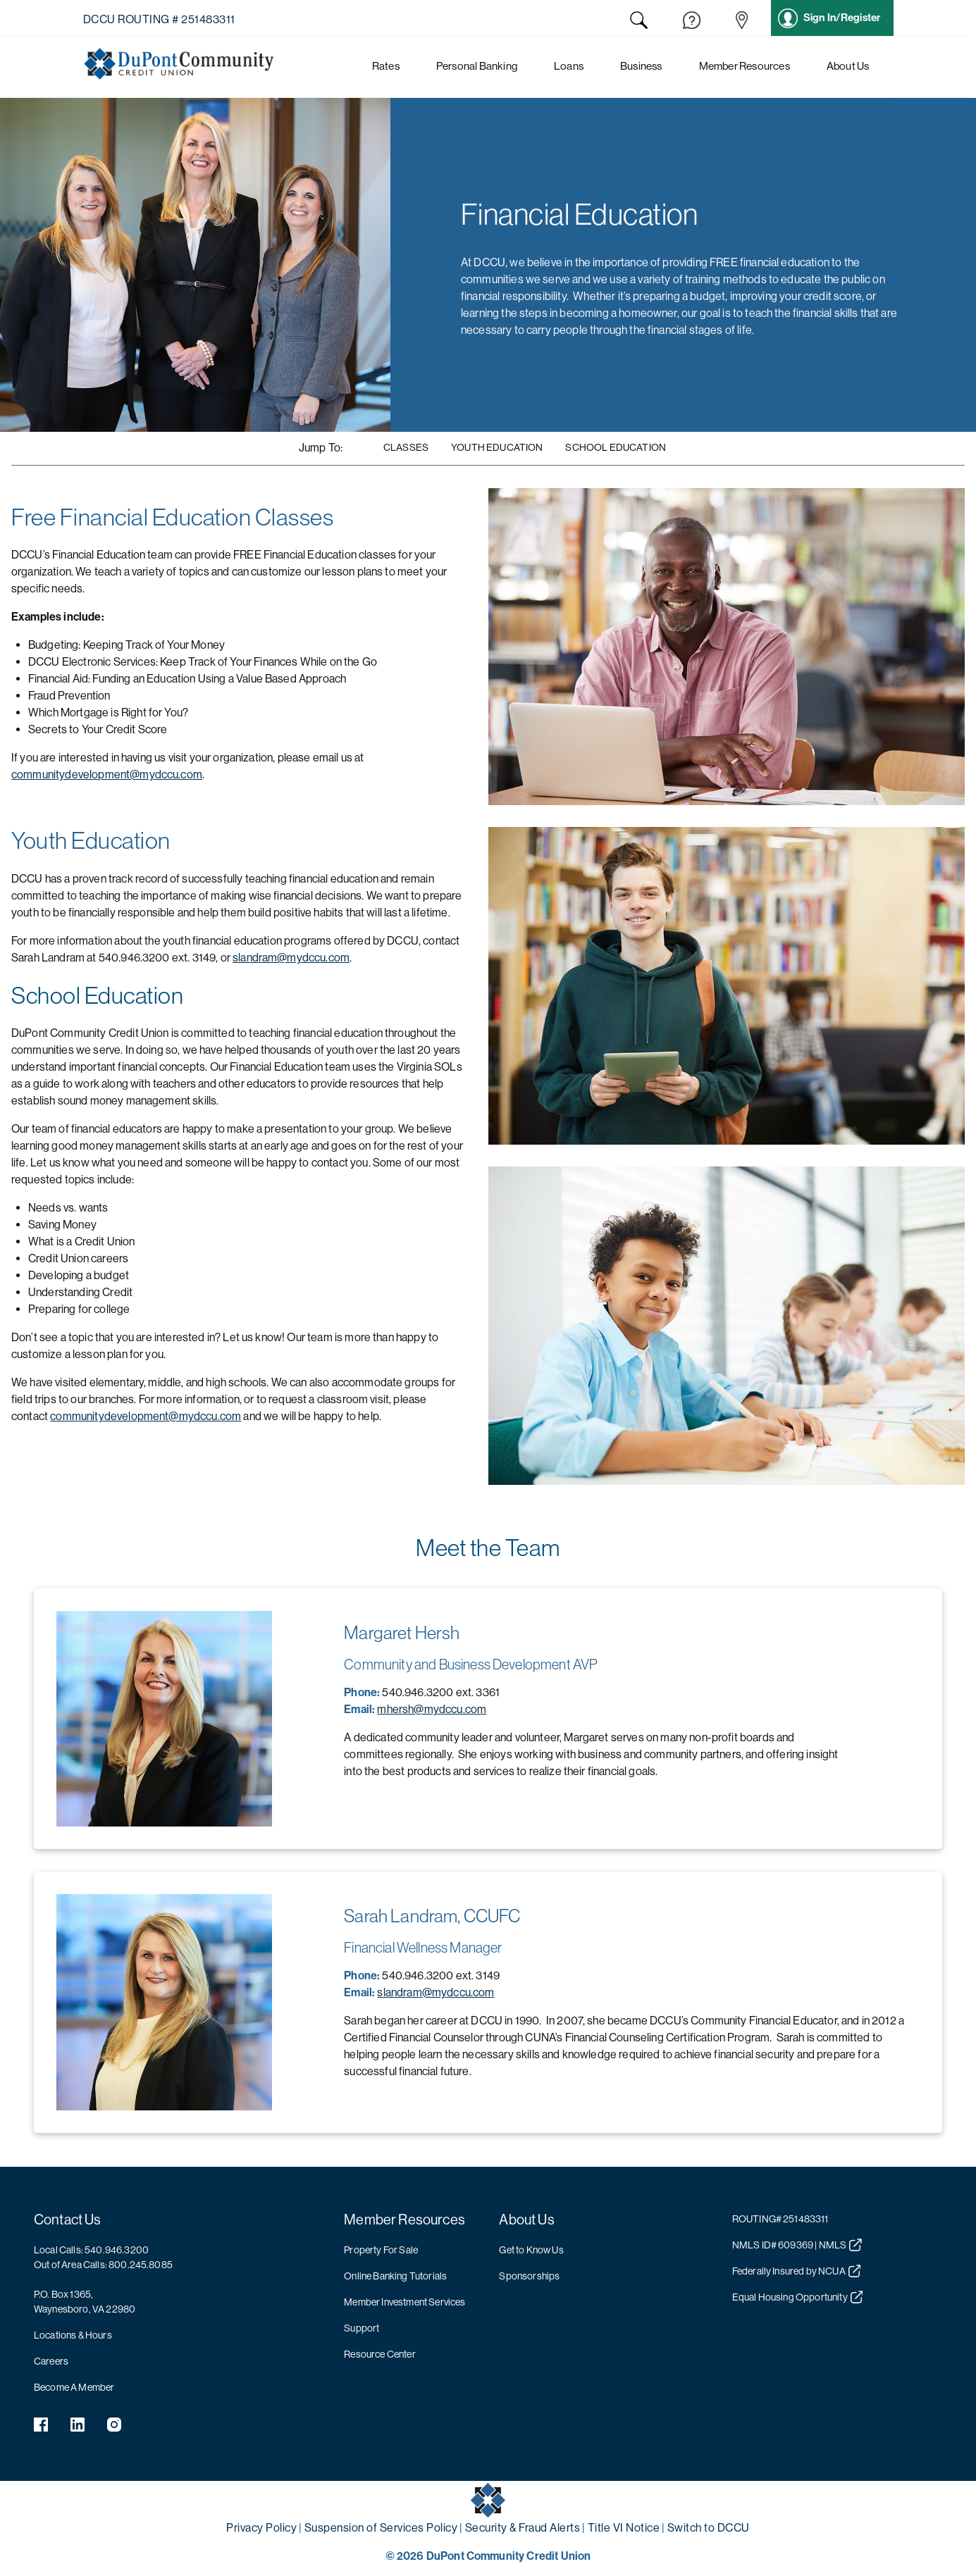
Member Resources (404, 2220)
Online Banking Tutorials (395, 2276)
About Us (526, 2220)
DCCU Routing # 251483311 (159, 19)
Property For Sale (381, 2249)
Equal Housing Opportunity (797, 2297)
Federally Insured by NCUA (796, 2271)
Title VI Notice (624, 2527)
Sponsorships (529, 2276)
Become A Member (74, 2387)
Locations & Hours (73, 2335)
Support (361, 2328)
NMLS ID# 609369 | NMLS (797, 2245)
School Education (615, 447)
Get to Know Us (531, 2249)
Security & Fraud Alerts (523, 2527)
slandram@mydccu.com (291, 957)
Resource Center (379, 2354)
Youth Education (497, 447)
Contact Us (67, 2220)
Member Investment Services (404, 2302)
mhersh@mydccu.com (431, 1709)
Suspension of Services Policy (381, 2527)
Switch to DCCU (708, 2527)
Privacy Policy (261, 2527)
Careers (51, 2361)
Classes (405, 447)
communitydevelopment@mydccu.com (106, 774)
